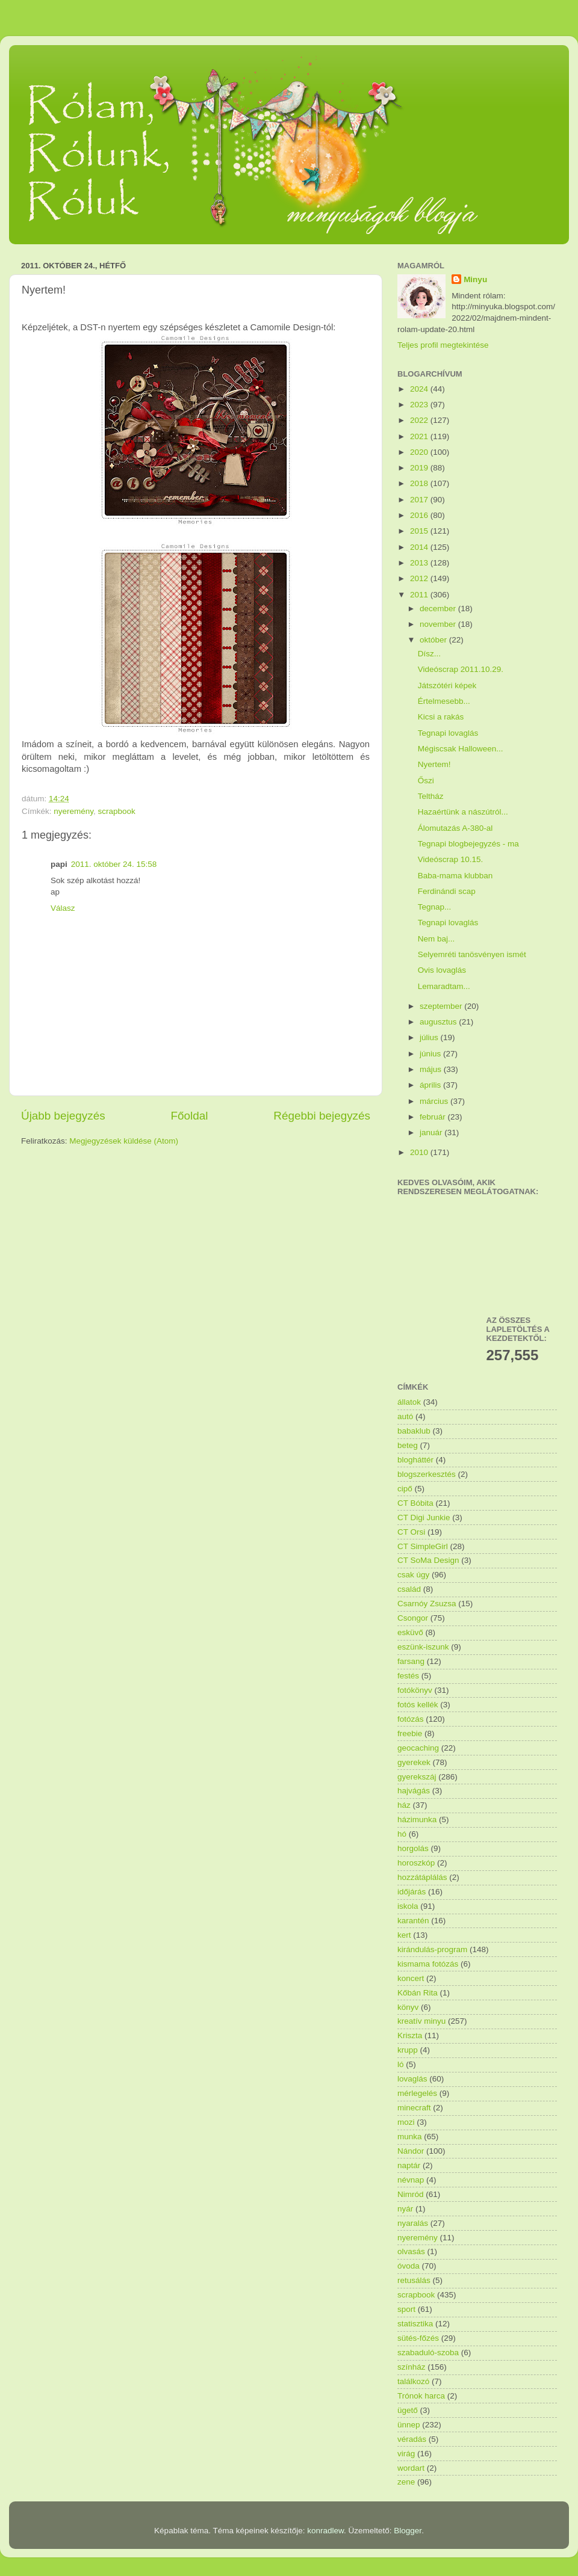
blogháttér (415, 1459)
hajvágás (413, 1790)
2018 (420, 483)
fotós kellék (417, 1704)
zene (406, 2481)
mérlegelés (417, 2093)
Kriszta (409, 2035)
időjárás (411, 1891)
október (434, 639)
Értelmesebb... (444, 701)
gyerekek (413, 1762)
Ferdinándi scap (447, 891)
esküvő (410, 1632)
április (431, 1084)
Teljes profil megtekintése (443, 345)
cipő (404, 1488)
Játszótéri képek (447, 685)
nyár (405, 2208)
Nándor (410, 2150)
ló (400, 2064)
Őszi (426, 780)
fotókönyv (414, 1690)
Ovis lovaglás (442, 970)
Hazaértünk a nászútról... (463, 811)
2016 (420, 515)
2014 (420, 547)
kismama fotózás (427, 1963)
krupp (407, 2049)
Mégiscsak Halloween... (460, 748)
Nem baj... (436, 938)
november (439, 624)
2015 (420, 530)
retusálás (413, 2280)
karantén (413, 1920)
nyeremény (73, 811)
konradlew (325, 2530)
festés (408, 1675)
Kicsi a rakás (441, 716)
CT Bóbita (415, 1503)
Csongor (412, 1617)
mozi (406, 2122)
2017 (420, 499)
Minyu (475, 279)
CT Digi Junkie (423, 1517)
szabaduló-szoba (428, 2352)
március (435, 1101)
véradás (411, 2439)
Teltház (431, 796)
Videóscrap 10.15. (450, 859)
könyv (407, 2007)
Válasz (63, 908)
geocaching (418, 1747)
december (439, 608)
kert (404, 1935)
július (430, 1037)
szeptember (442, 1006)
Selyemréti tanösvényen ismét (472, 954)
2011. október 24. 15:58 (114, 864)
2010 (420, 1152)
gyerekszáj (417, 1776)
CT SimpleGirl (422, 1546)
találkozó (413, 2381)
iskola (407, 1906)
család (409, 1589)
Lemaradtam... (444, 986)
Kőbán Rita (417, 1992)
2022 (420, 420)
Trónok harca (421, 2395)
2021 (420, 436)
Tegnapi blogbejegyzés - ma (468, 843)
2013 (420, 562)
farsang (410, 1661)
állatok (409, 1402)
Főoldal (189, 1115)
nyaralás (412, 2223)
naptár (408, 2165)
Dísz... (429, 653)
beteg (407, 1445)
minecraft (414, 2107)
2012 (420, 578)
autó (405, 1416)
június (431, 1053)
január (432, 1132)
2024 (420, 388)
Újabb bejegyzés (63, 1115)
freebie (409, 1733)
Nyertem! (434, 764)
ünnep (408, 2424)
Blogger (407, 2530)
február (434, 1116)
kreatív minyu (421, 2021)
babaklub (413, 1430)
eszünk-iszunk (423, 1646)
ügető (407, 2410)
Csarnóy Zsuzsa (426, 1603)
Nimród (410, 2194)
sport (406, 2309)
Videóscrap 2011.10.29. (460, 669)
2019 (420, 467)
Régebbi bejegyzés (321, 1115)
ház (404, 1805)
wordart (410, 2468)
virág (406, 2453)
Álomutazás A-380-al (455, 828)
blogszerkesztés (426, 1474)
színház (411, 2366)
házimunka (417, 1819)
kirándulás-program (432, 1949)
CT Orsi (411, 1531)
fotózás (410, 1719)
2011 (420, 594)
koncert (410, 1978)
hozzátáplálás (422, 1877)
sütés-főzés (418, 2338)
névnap (410, 2179)
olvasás (411, 2251)
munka (409, 2136)
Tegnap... (435, 906)
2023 (420, 404)
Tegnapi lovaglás (448, 733)
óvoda (408, 2265)
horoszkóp (416, 1862)
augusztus (439, 1021)
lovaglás (412, 2078)
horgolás (413, 1848)
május (432, 1069)
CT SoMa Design (428, 1560)
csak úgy (413, 1574)
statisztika (415, 2323)
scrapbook (116, 811)
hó (401, 1833)
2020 (420, 452)
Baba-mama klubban (455, 875)
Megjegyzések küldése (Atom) (123, 1140)
